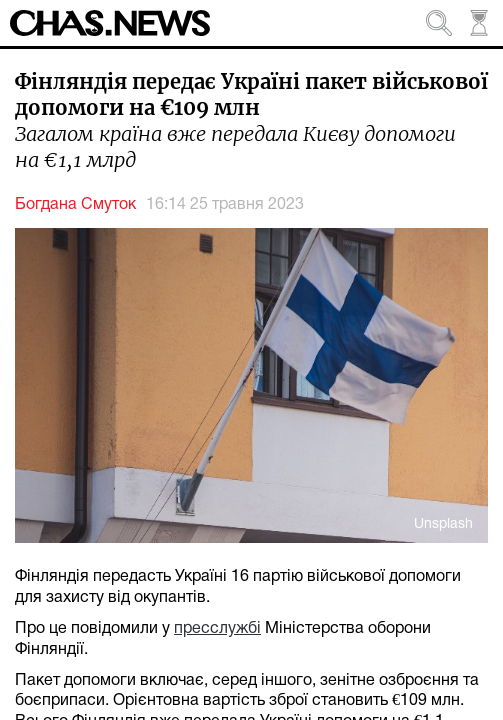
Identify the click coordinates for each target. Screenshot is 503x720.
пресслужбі (217, 629)
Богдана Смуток (75, 205)
